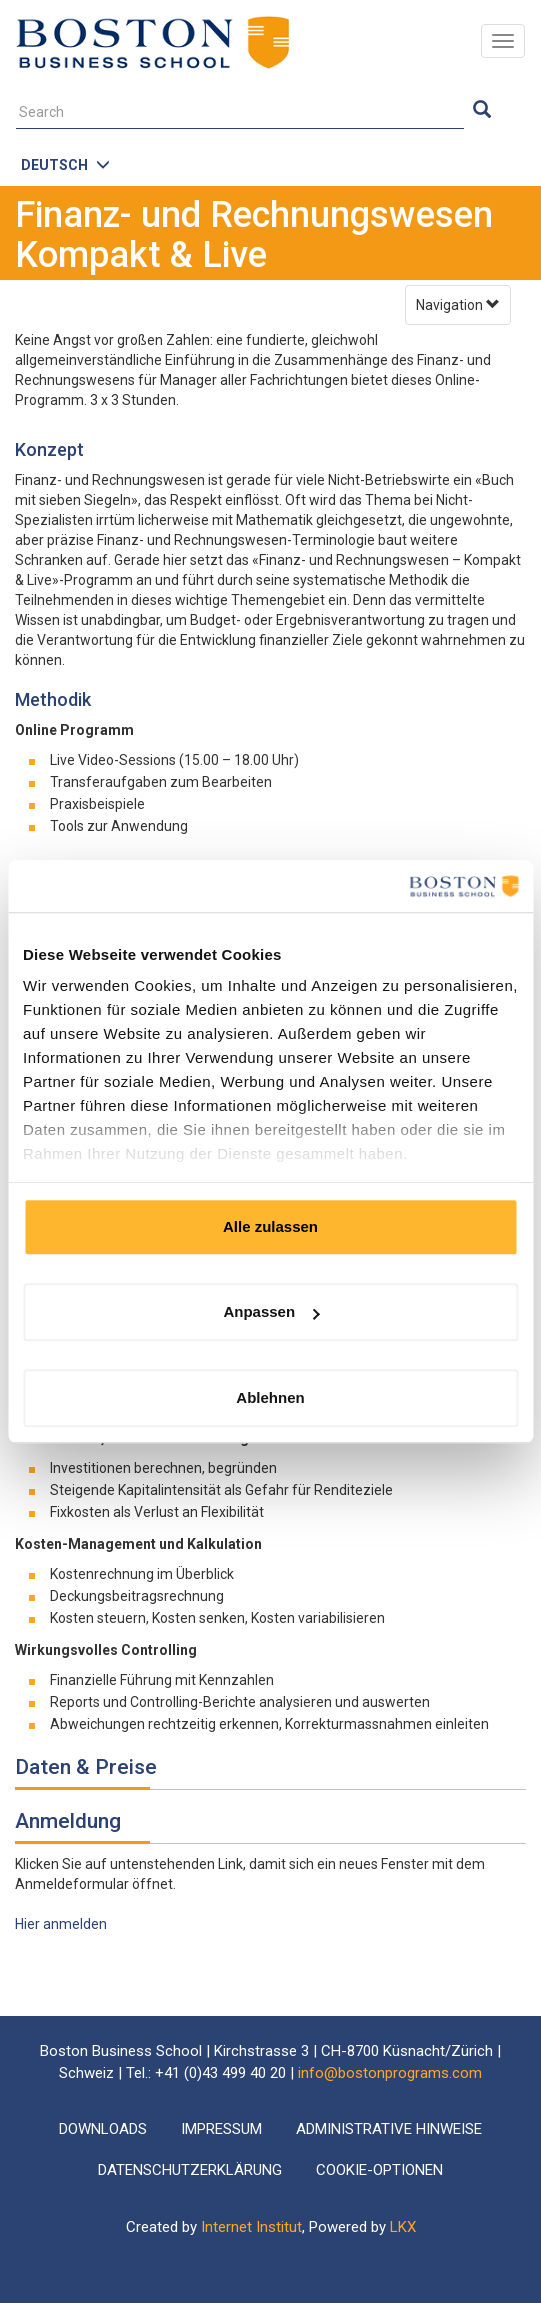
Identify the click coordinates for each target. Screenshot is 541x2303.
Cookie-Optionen (379, 2170)
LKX (403, 2227)
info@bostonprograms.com (390, 2073)
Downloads (103, 2129)
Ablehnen (270, 1397)
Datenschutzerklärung (190, 2170)
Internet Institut (251, 2227)
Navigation (458, 305)
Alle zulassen (270, 1226)
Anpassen (271, 1312)
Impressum (221, 2129)
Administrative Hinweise (389, 2129)
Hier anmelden (61, 1924)
